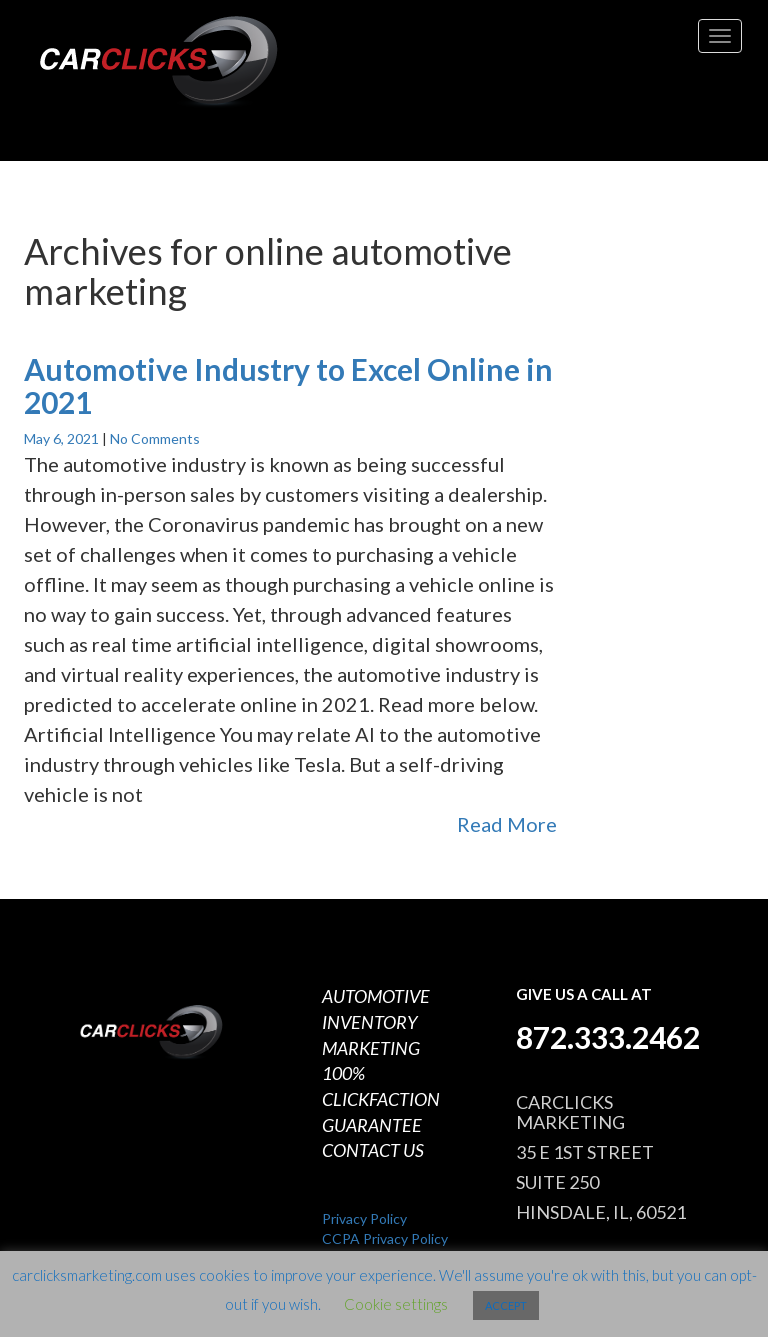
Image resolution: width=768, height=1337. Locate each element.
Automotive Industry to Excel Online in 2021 (288, 385)
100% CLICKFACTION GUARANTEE (381, 1098)
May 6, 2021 (63, 438)
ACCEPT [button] (506, 1305)
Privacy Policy (364, 1218)
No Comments (155, 438)
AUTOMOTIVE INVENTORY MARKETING (376, 1021)
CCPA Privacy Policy (385, 1238)
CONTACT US (373, 1150)
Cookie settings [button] (396, 1304)
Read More (507, 824)
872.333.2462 (608, 1037)
